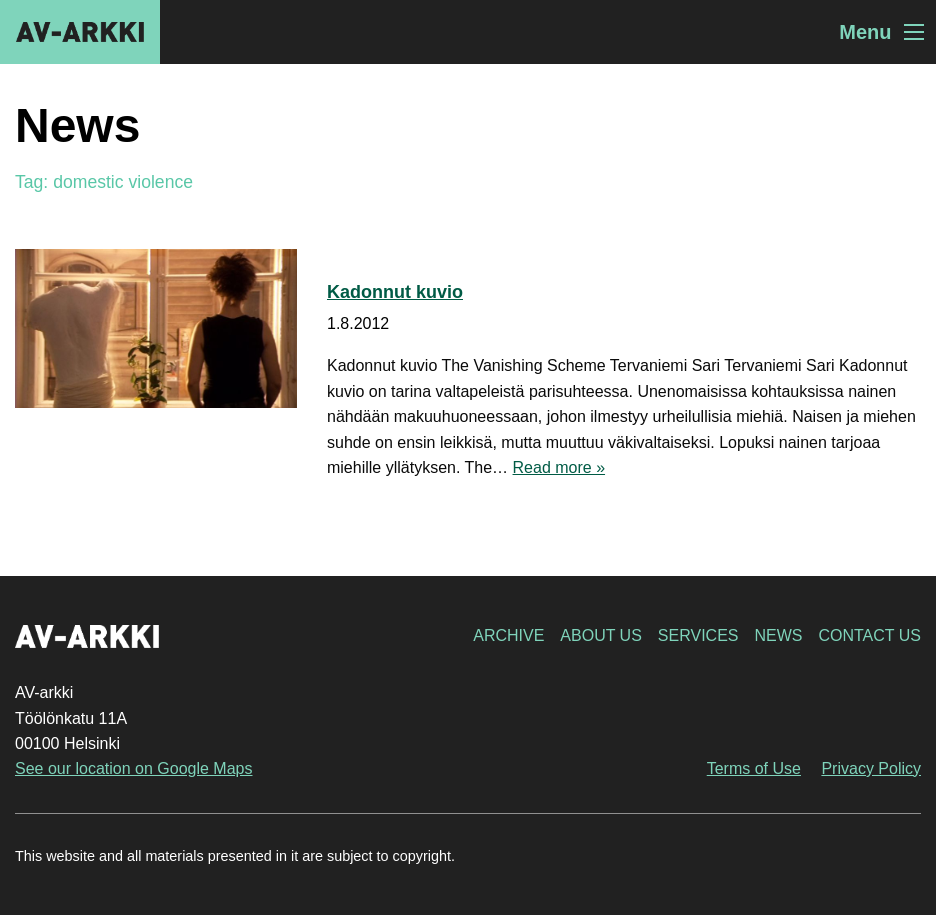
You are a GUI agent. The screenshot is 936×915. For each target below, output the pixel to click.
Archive (508, 635)
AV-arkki (80, 32)
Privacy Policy (871, 768)
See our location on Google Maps (133, 768)
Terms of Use (754, 768)
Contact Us (869, 635)
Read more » (559, 467)
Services (698, 635)
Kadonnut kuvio (395, 292)
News (778, 635)
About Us (601, 635)
